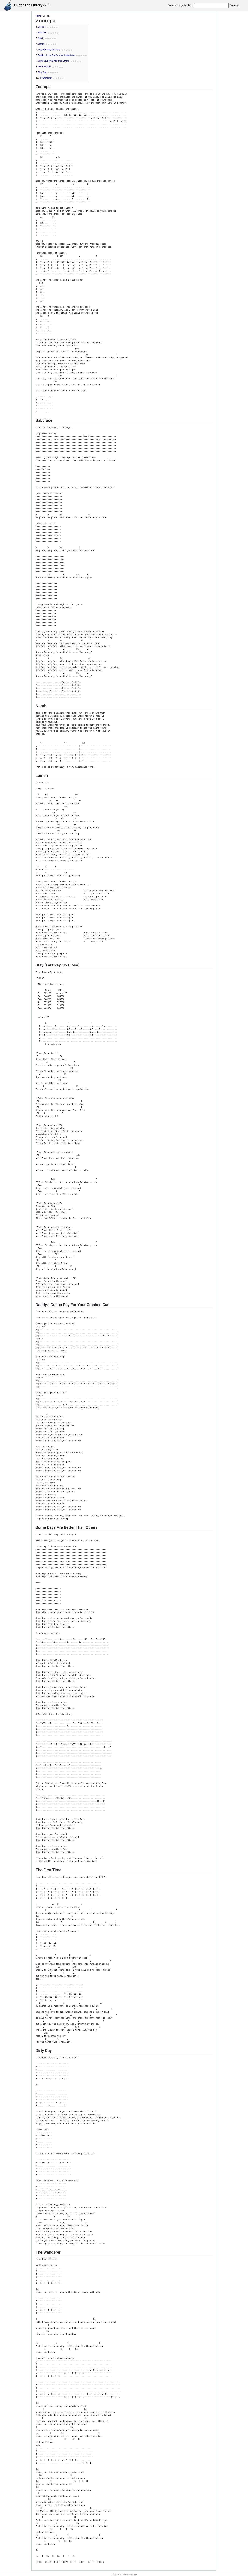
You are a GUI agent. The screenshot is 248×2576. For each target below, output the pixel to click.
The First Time (44, 66)
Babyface (42, 32)
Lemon (41, 44)
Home (38, 16)
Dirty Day (42, 72)
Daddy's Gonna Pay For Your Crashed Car (56, 55)
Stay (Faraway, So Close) (49, 49)
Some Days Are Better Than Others (53, 61)
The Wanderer (45, 78)
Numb (41, 38)
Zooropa (42, 27)
